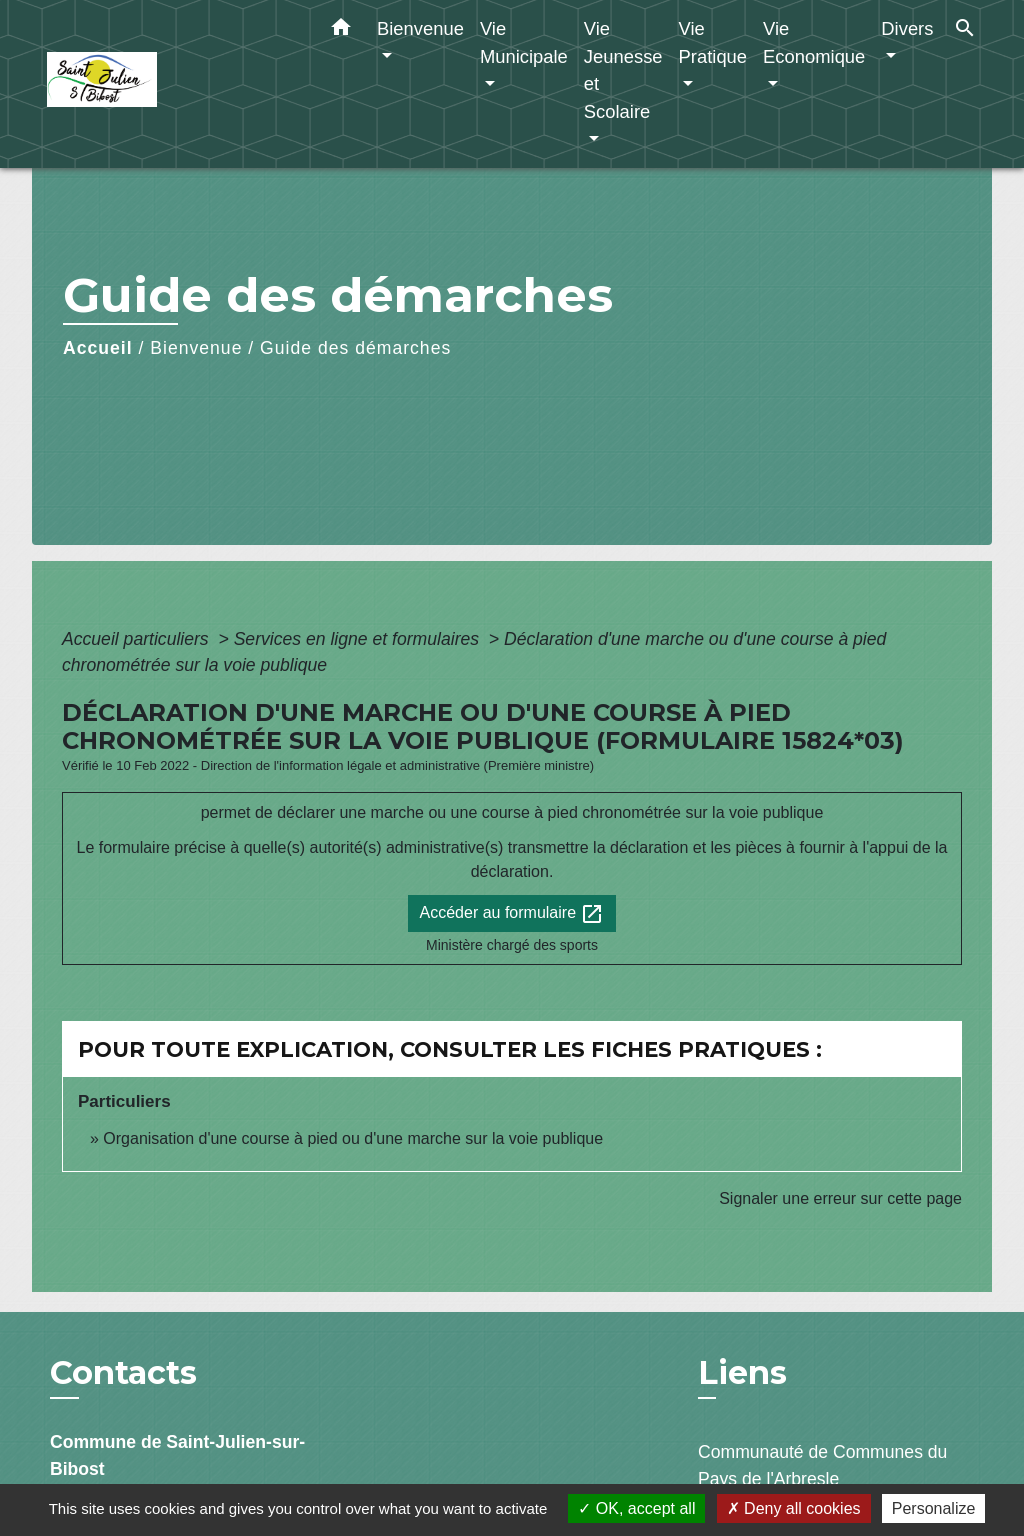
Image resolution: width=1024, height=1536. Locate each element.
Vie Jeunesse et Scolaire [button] (623, 70)
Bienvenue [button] (420, 28)
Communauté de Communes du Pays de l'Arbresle (822, 1465)
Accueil (98, 348)
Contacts (123, 1373)
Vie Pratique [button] (713, 42)
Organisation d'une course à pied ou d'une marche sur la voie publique (353, 1138)
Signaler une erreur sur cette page (840, 1198)
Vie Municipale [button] (524, 42)
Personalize (934, 1508)
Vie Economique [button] (814, 42)
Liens (742, 1372)
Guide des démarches (355, 348)
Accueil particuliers (138, 639)
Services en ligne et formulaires (359, 639)
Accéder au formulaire (512, 914)
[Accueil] (172, 84)
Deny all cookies (794, 1508)
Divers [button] (907, 28)
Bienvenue (196, 348)
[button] (341, 31)
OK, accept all (636, 1508)
